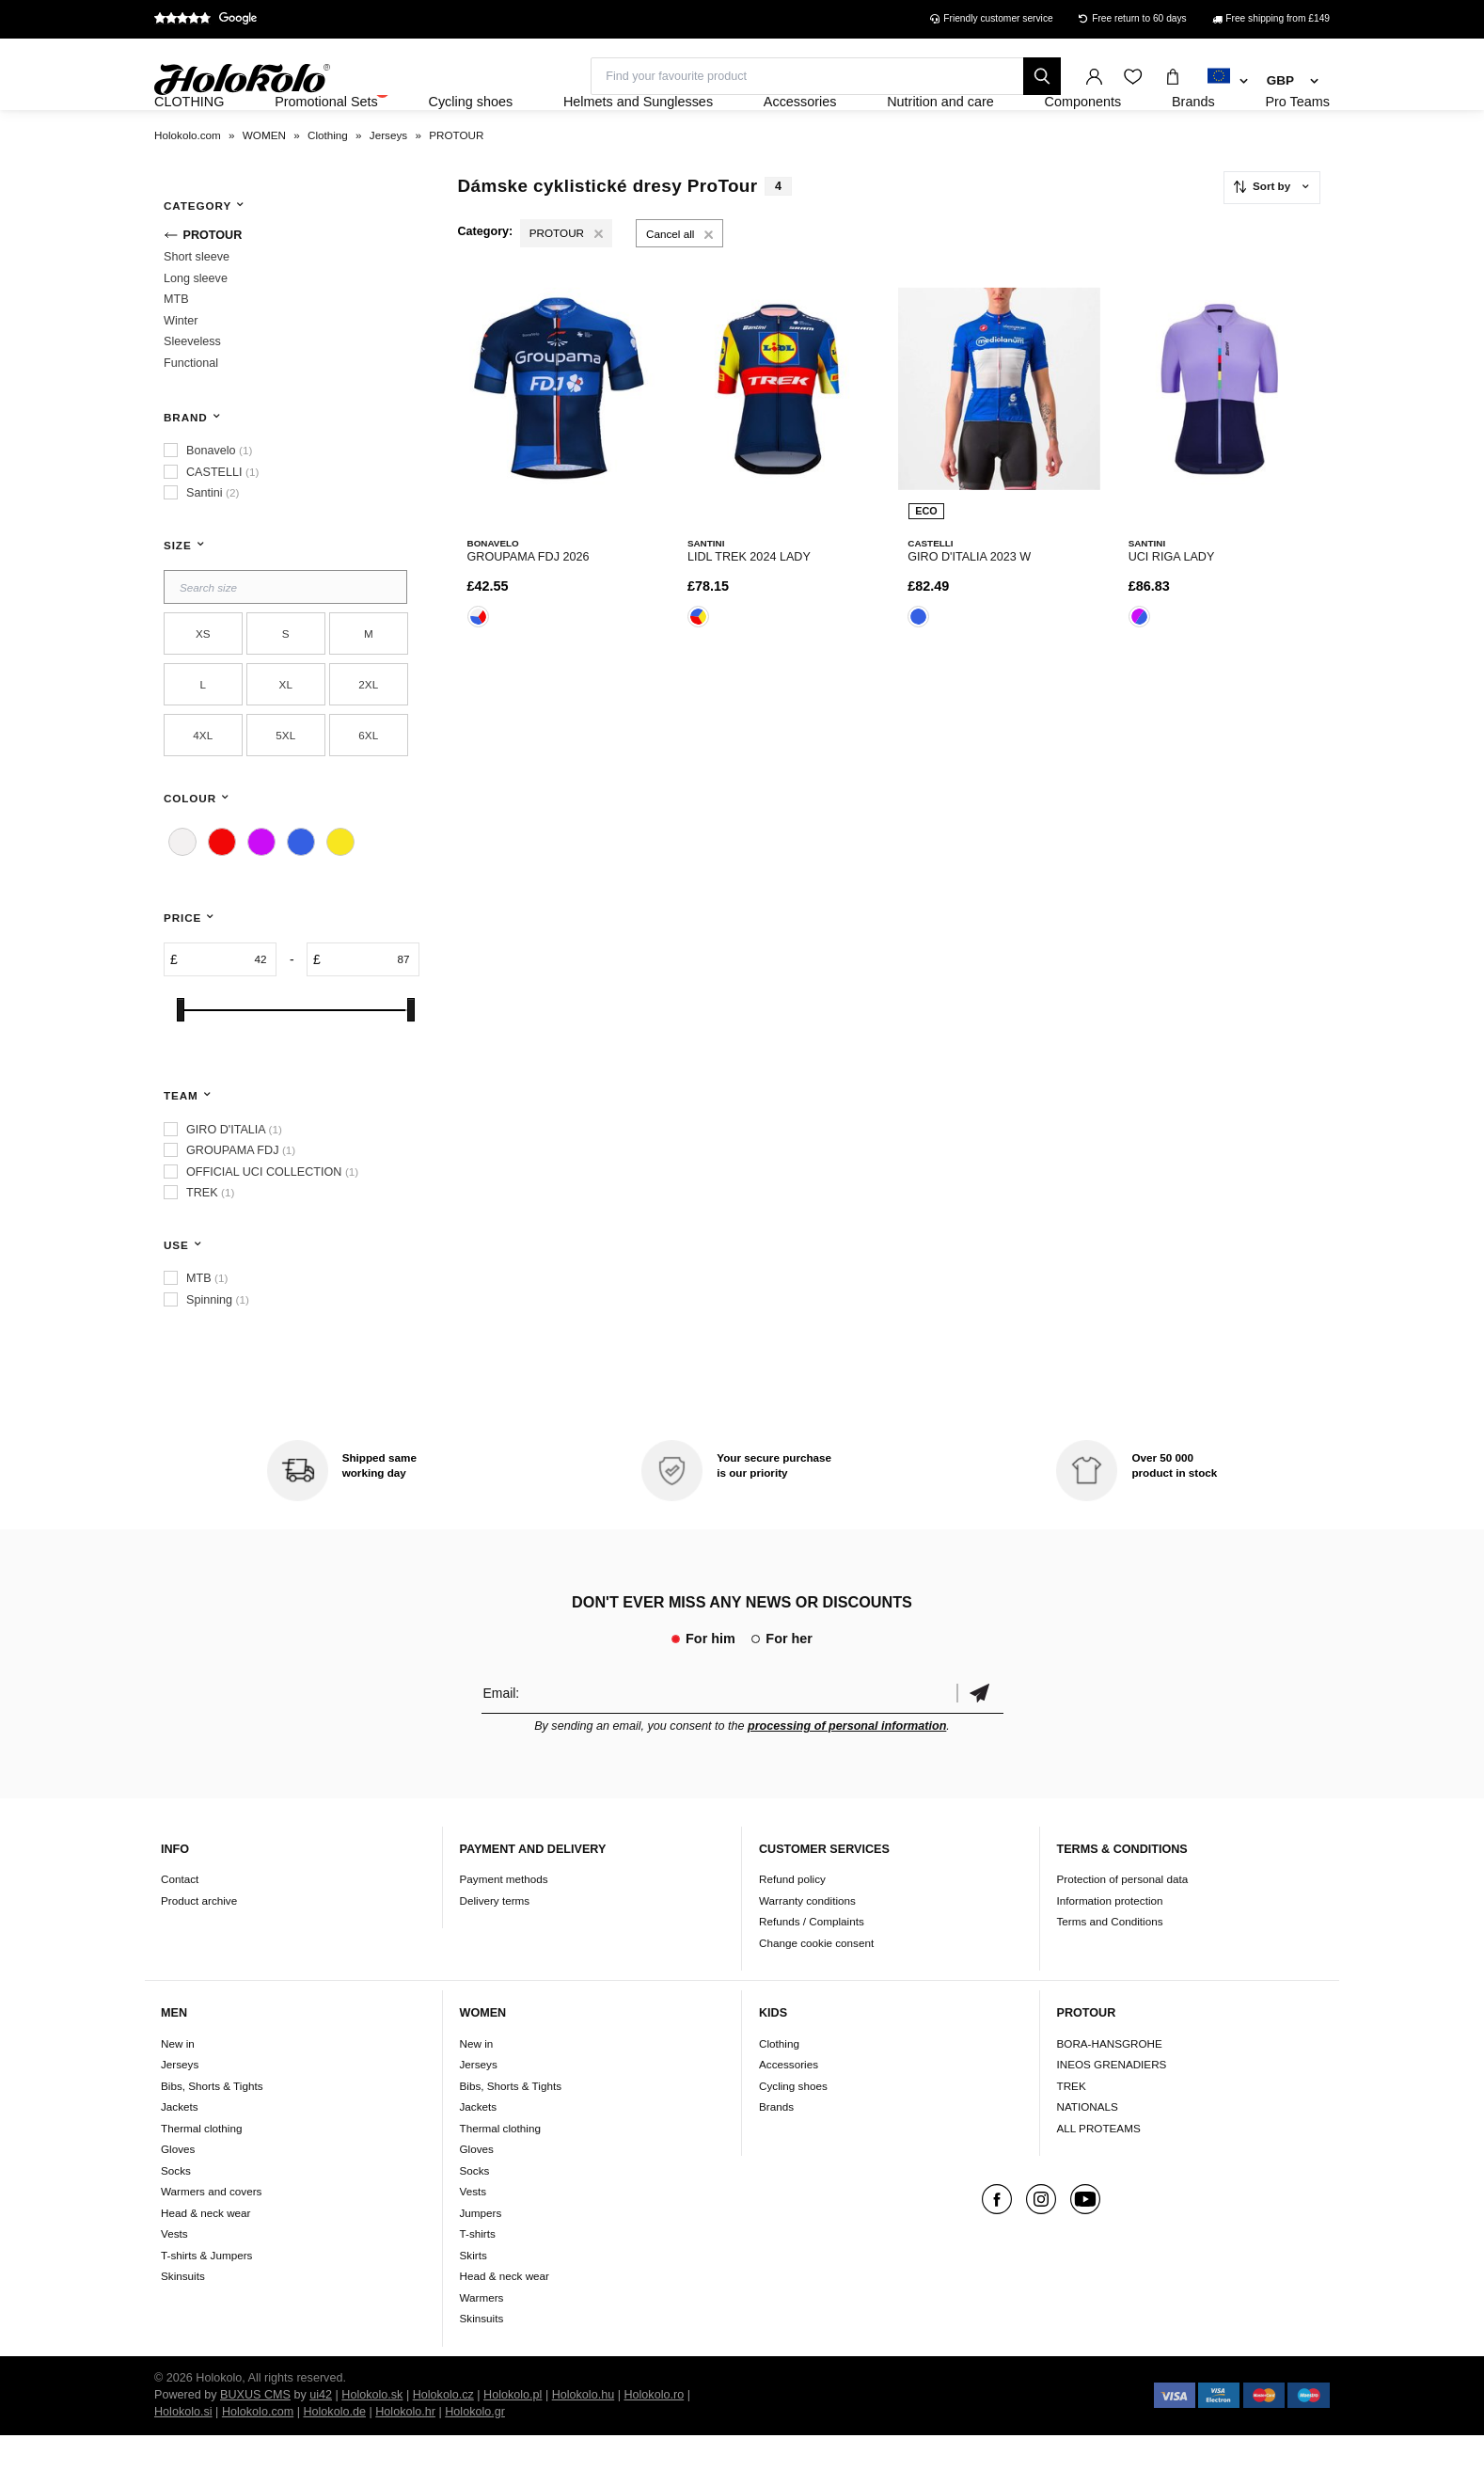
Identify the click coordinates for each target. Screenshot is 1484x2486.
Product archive (199, 1951)
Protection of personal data (1123, 1930)
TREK (1071, 2136)
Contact (179, 1930)
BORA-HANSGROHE (1109, 2094)
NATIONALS (1087, 2157)
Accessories (788, 2115)
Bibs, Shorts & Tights (211, 2136)
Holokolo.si (183, 2462)
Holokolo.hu (583, 2445)
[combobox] (1228, 82)
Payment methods (504, 1930)
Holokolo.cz (443, 2445)
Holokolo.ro (654, 2445)
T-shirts (478, 2284)
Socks (176, 2221)
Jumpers (481, 2263)
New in (178, 2094)
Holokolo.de (334, 2462)
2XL (368, 735)
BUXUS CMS (255, 2445)
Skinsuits (183, 2326)
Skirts (473, 2306)
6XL (368, 786)
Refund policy (792, 1930)
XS (203, 684)
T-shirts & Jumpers (206, 2306)
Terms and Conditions (1110, 1973)
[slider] (180, 1060)
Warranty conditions (807, 1951)
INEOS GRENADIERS (1112, 2115)
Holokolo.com (257, 2462)
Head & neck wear (206, 2263)
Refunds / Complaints (811, 1973)
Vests (174, 2284)
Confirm (979, 1743)
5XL (285, 786)
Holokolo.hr (405, 2462)
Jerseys (179, 2115)
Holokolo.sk (372, 2445)
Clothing (779, 2094)
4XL (203, 786)
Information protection (1110, 1951)
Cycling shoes (793, 2136)
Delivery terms (495, 1951)
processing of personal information (847, 1776)
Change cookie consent (816, 1993)
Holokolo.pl (512, 2445)
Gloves (178, 2199)
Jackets (179, 2157)
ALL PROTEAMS (1099, 2179)
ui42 (320, 2445)
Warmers (482, 2348)
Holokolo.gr (475, 2462)
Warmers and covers (211, 2242)
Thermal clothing (201, 2179)
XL (285, 735)
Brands (776, 2157)
